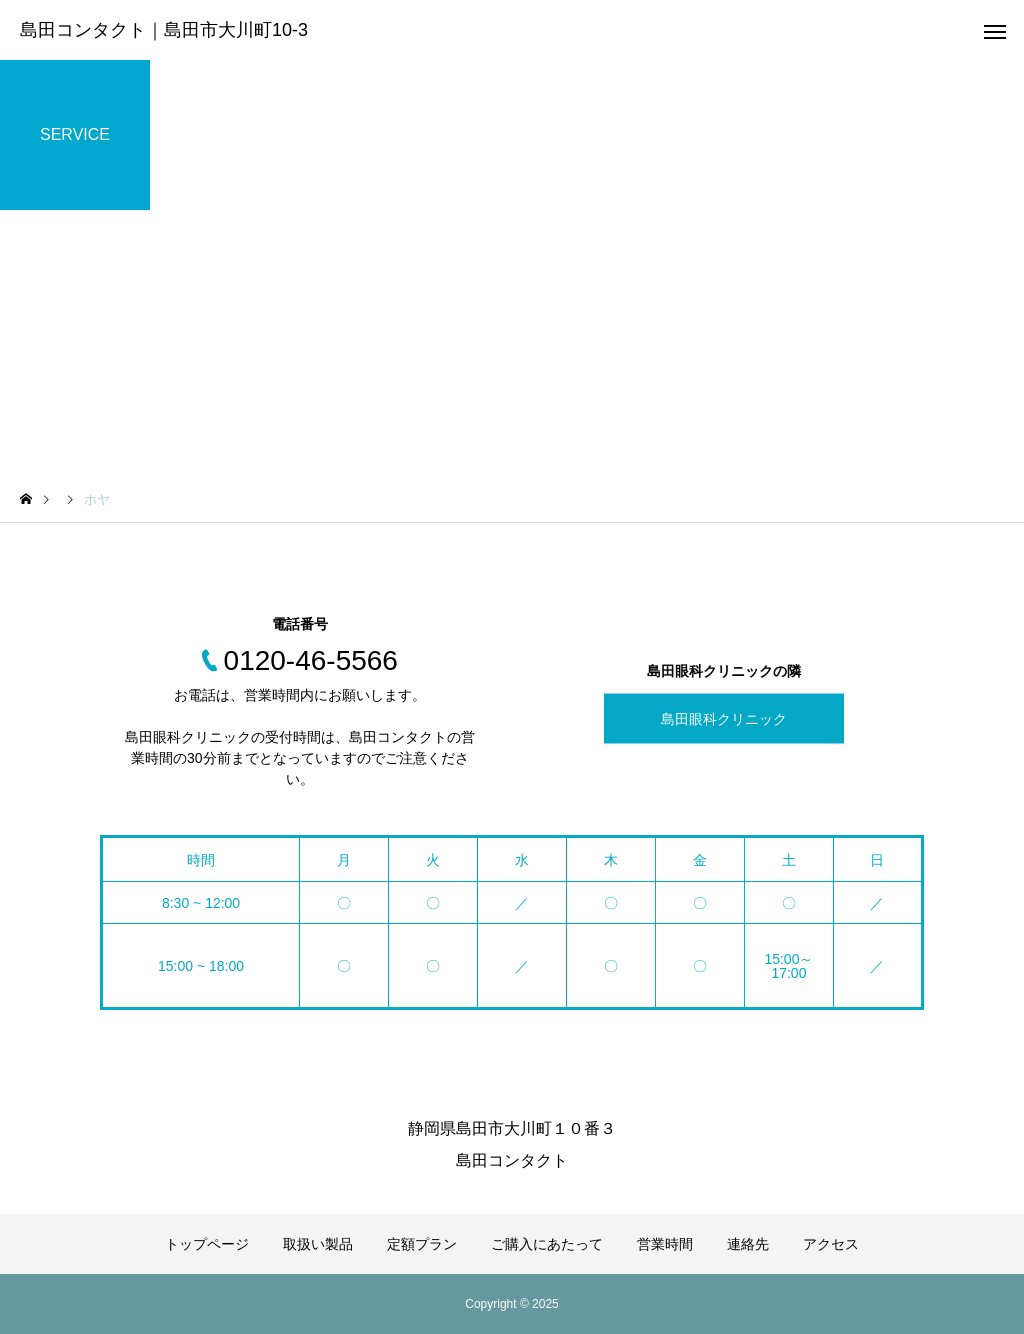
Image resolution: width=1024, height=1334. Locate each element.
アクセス (831, 1244)
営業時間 (665, 1244)
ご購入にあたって (547, 1244)
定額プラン (422, 1244)
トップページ (207, 1244)
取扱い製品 (318, 1244)
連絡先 (748, 1244)
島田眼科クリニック (724, 719)
